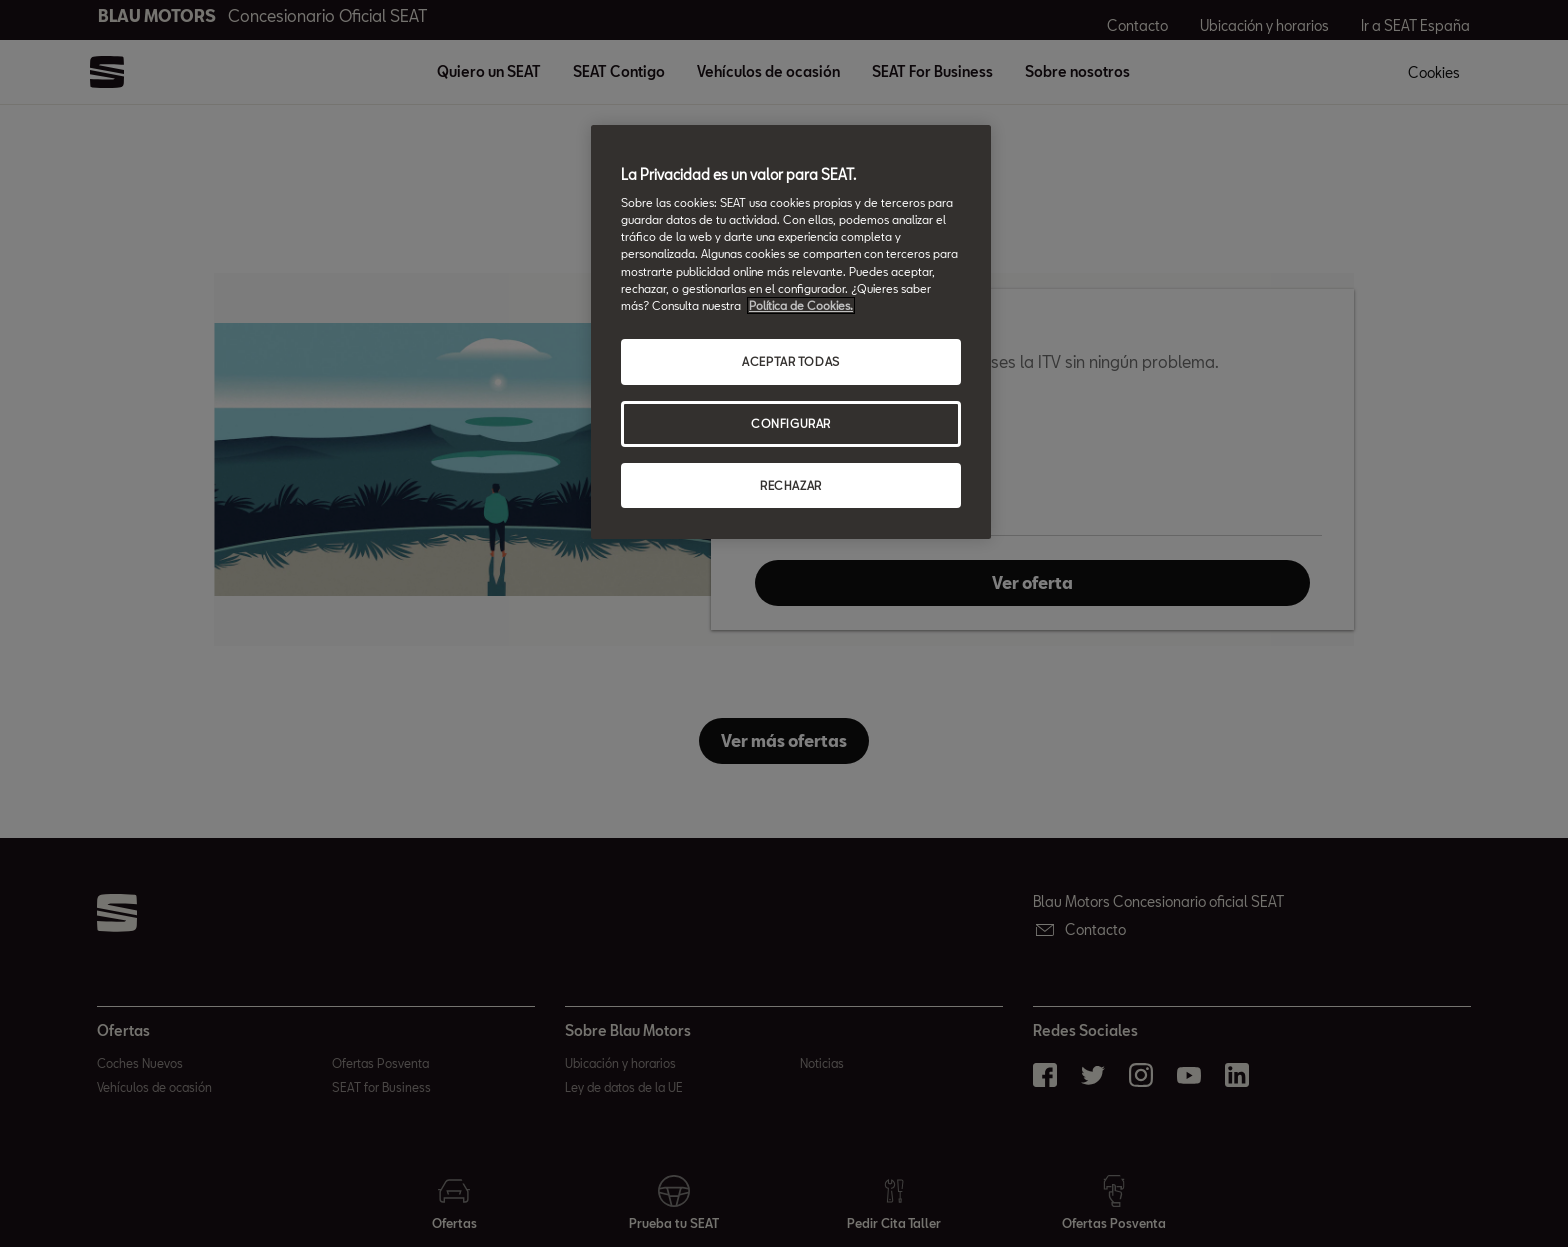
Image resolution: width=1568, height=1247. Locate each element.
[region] (791, 332)
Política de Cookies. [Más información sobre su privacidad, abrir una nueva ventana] (801, 305)
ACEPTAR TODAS (790, 361)
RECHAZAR (791, 485)
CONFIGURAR (791, 423)
